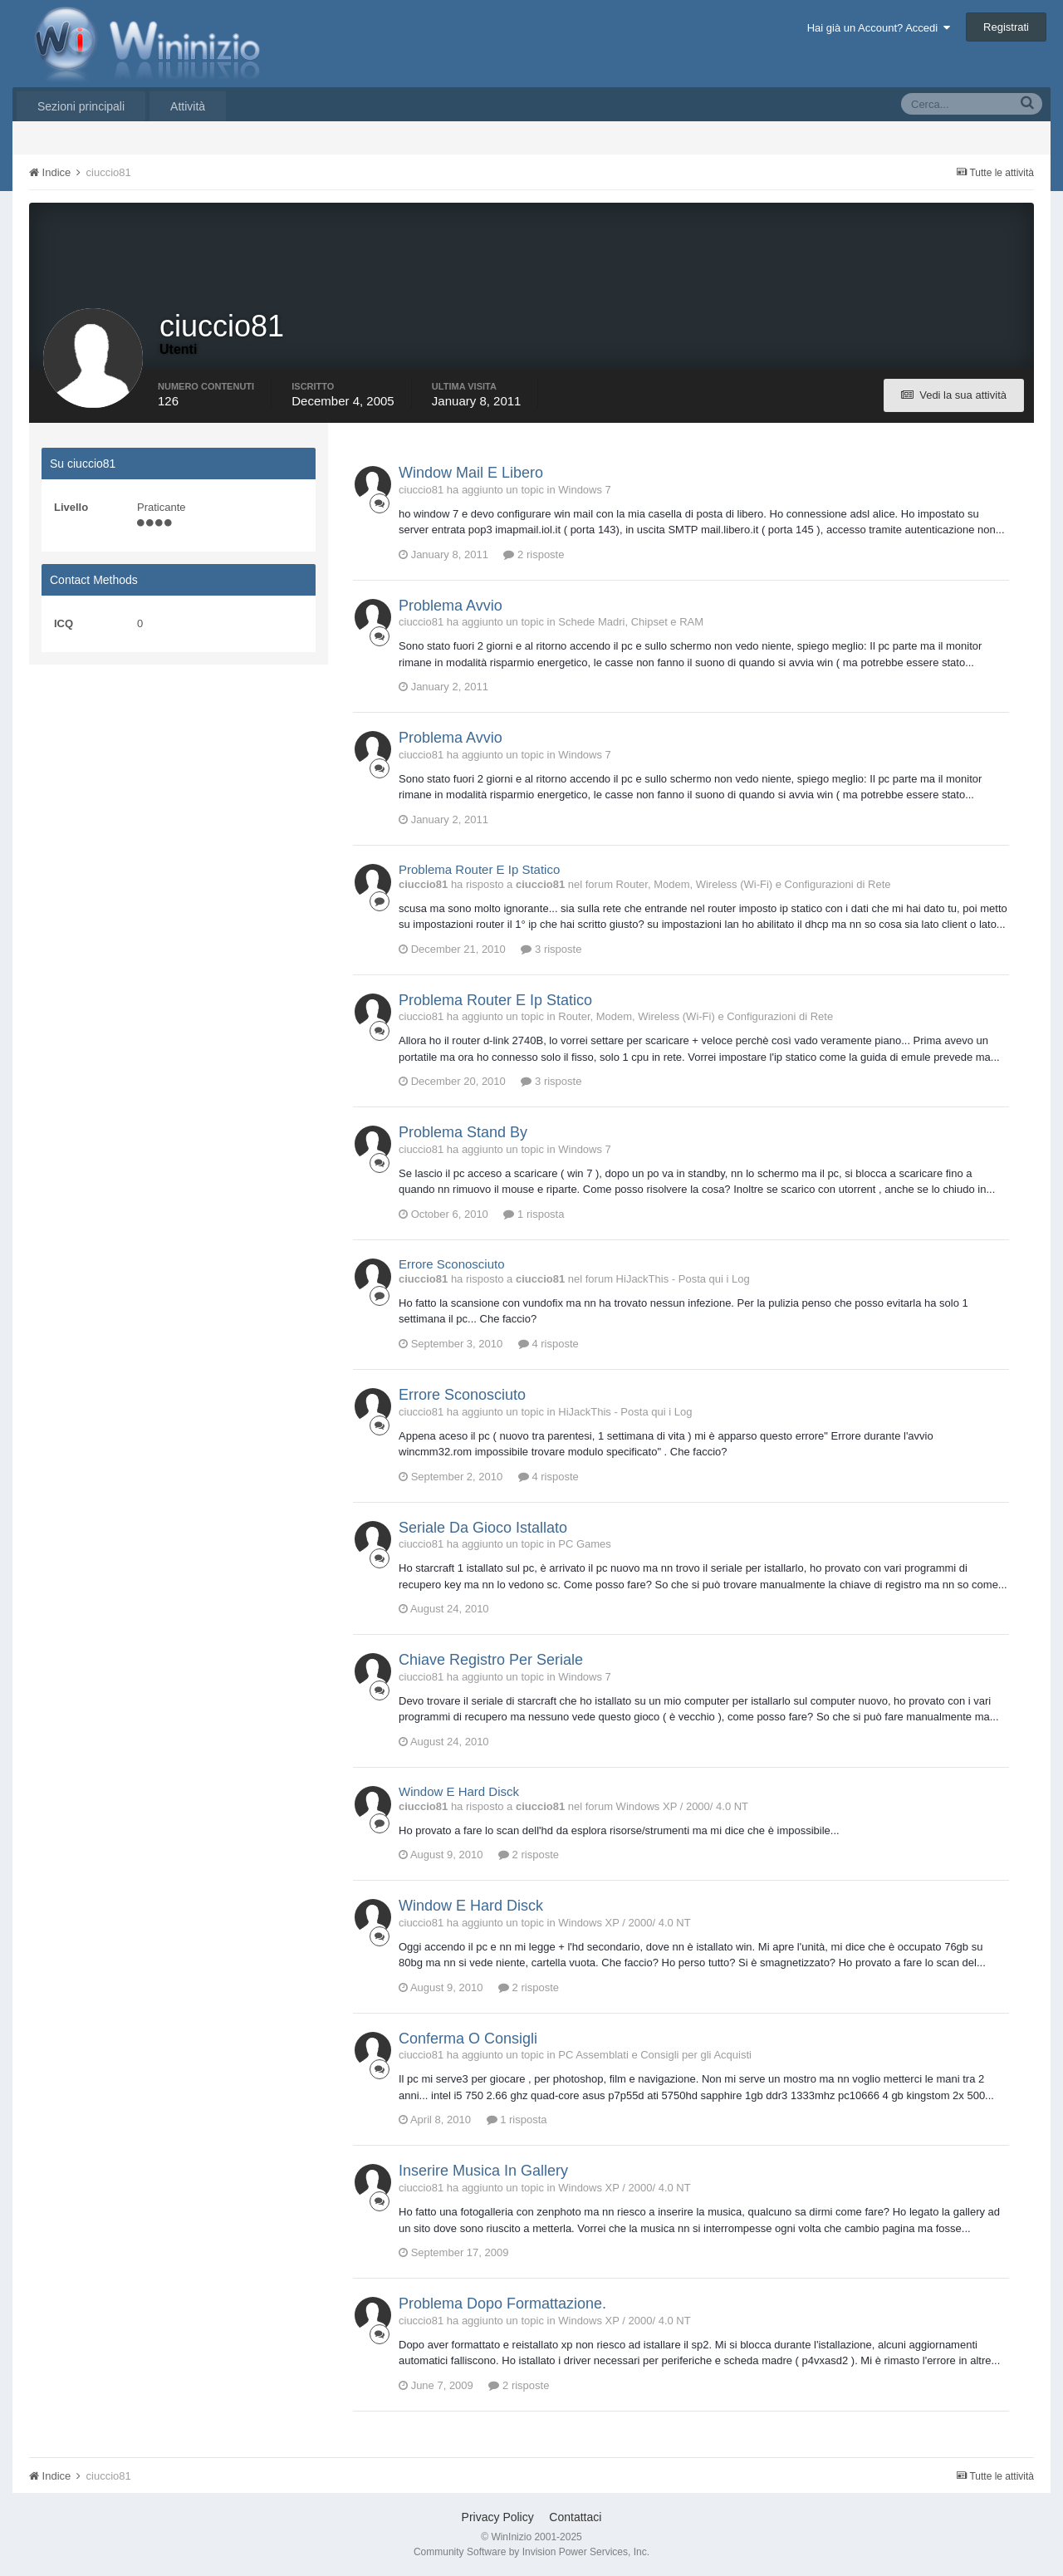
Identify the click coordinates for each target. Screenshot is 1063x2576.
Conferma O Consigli (468, 2038)
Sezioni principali (81, 106)
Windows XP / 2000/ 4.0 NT (682, 1806)
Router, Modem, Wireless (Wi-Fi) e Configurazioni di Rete (753, 884)
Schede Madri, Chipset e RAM (630, 622)
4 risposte (548, 1343)
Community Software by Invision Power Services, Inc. (531, 2552)
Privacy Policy (498, 2517)
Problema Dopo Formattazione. (502, 2303)
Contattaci (575, 2517)
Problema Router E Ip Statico (479, 869)
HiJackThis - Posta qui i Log (683, 1279)
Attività (187, 106)
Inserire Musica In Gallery (483, 2170)
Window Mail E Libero (471, 472)
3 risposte (551, 949)
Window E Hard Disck (459, 1791)
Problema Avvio (450, 605)
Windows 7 (584, 489)
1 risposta (533, 1214)
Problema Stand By (463, 1132)
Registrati (1006, 27)
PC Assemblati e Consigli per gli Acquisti (655, 2055)
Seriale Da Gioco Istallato (483, 1527)
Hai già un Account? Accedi (879, 28)
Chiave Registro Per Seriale (491, 1659)
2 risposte (533, 554)
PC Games (584, 1544)
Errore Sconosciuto (452, 1264)
